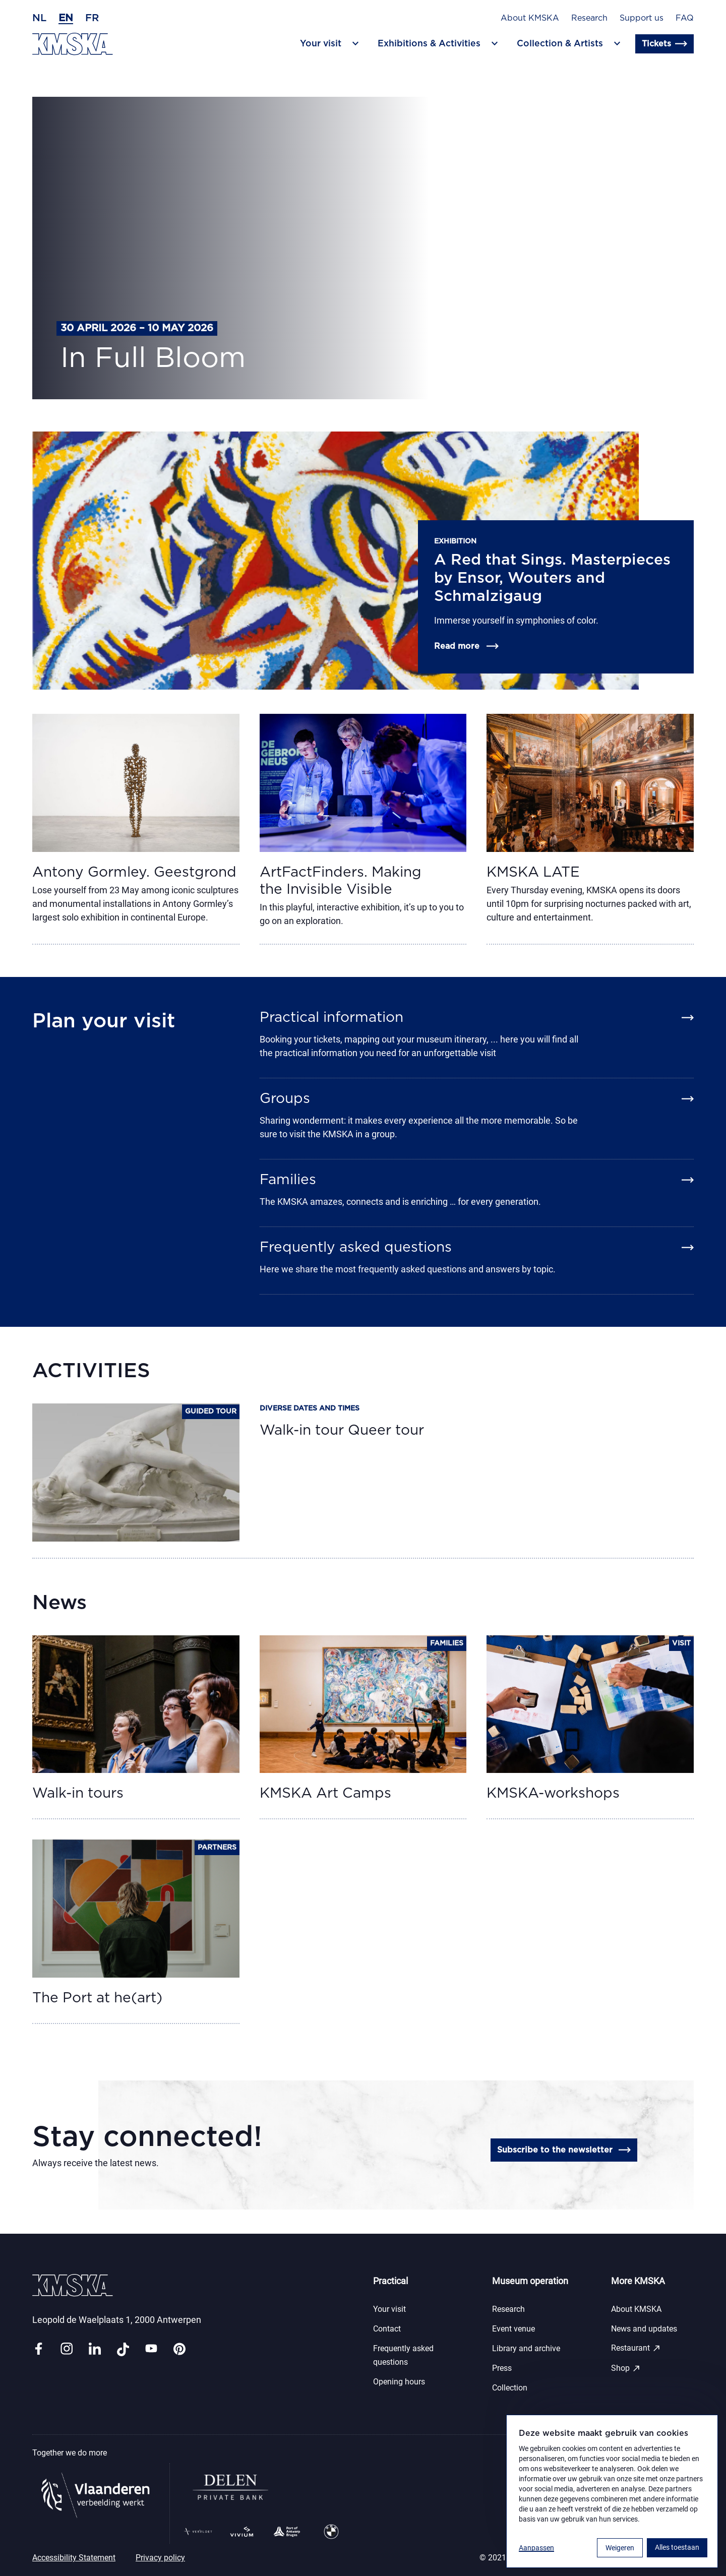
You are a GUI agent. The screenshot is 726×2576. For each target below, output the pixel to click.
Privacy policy (160, 2557)
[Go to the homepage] (72, 44)
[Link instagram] (66, 2349)
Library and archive (526, 2348)
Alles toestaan (677, 2547)
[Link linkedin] (95, 2349)
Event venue (513, 2329)
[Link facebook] (38, 2349)
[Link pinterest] (179, 2349)
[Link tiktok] (123, 2349)
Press (502, 2368)
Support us (641, 18)
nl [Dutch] (39, 18)
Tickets (664, 44)
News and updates (644, 2329)
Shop (626, 2368)
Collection (509, 2388)
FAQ (685, 18)
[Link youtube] (151, 2349)
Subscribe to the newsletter (564, 2150)
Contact (387, 2329)
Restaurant (636, 2348)
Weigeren (620, 2548)
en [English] (65, 18)
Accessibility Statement (73, 2557)
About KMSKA (530, 18)
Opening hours (399, 2381)
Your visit (389, 2309)
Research (589, 18)
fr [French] (92, 18)
